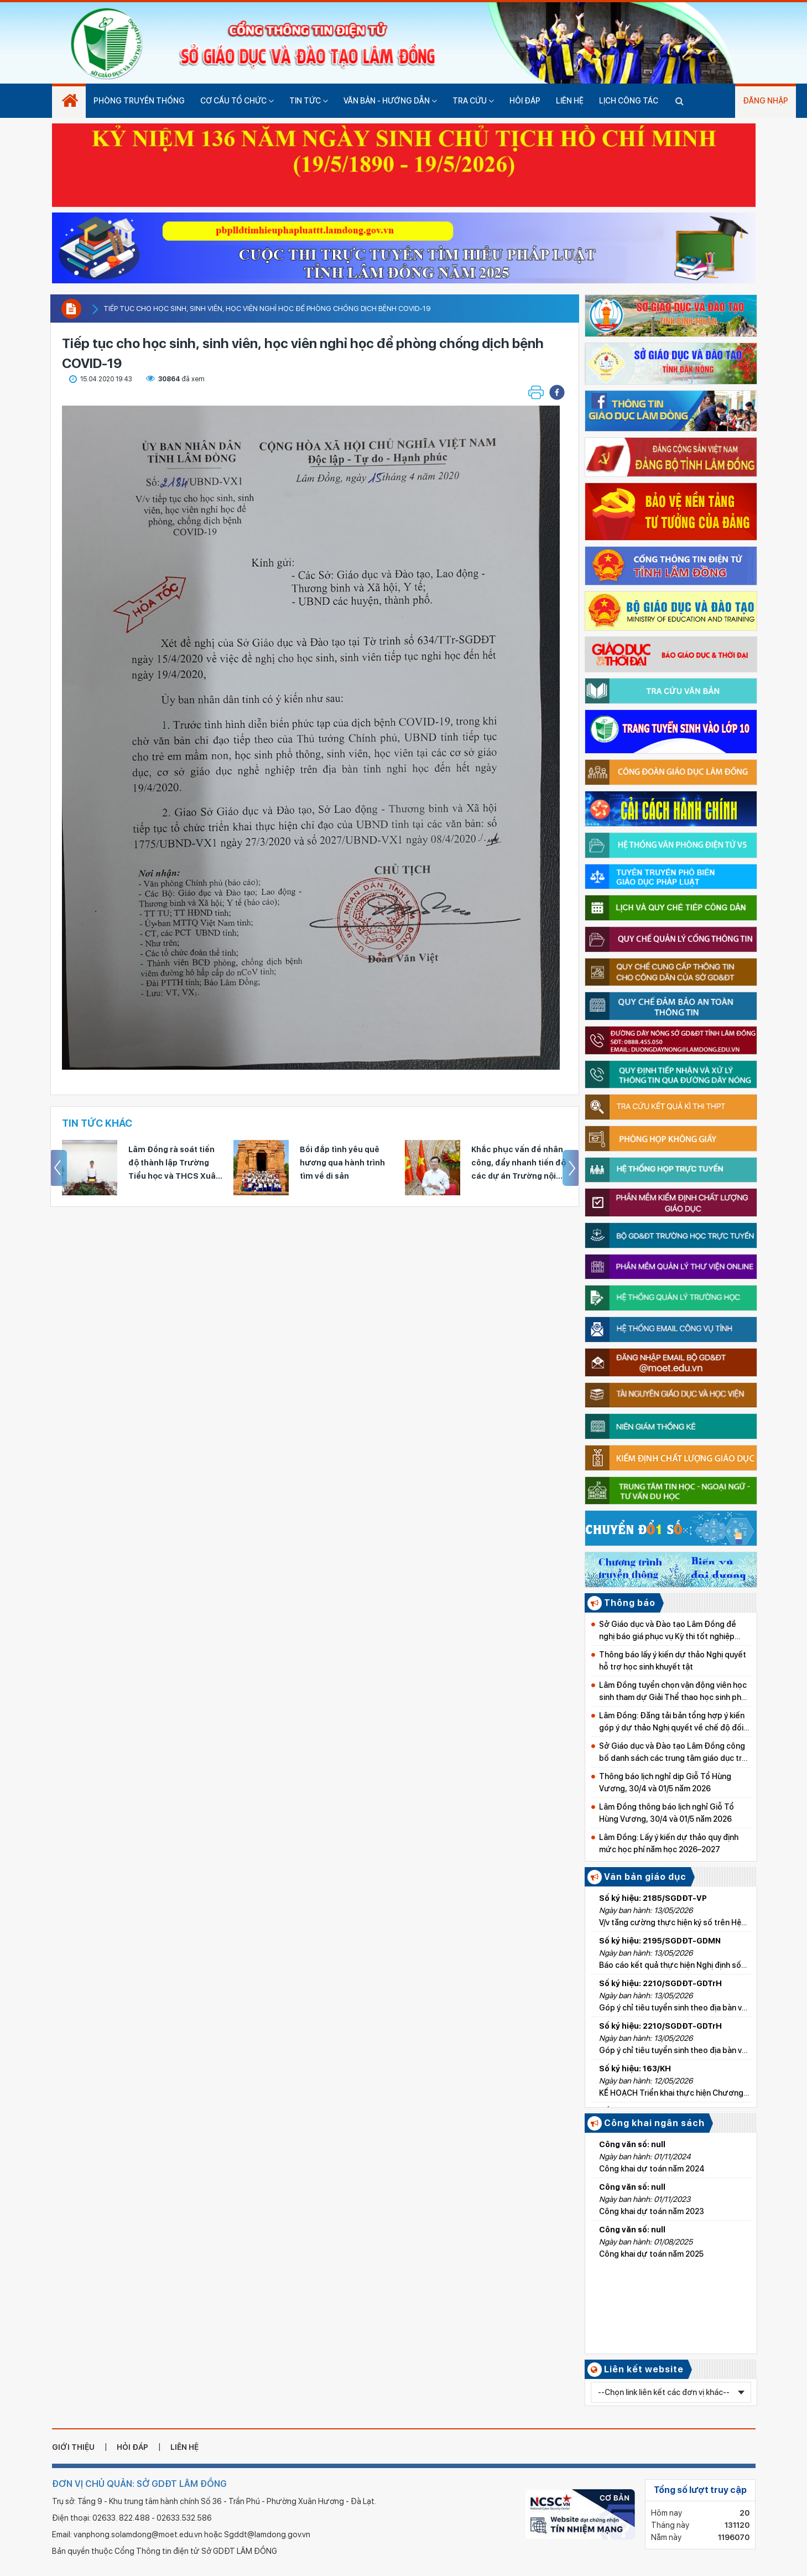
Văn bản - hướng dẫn (390, 100)
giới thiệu (73, 2447)
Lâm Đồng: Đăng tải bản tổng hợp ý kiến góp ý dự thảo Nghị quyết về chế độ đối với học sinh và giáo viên (671, 1722)
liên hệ (184, 2447)
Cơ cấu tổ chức (237, 100)
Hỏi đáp (524, 100)
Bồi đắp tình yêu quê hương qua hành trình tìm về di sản (513, 1162)
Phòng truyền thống (139, 100)
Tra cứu (473, 100)
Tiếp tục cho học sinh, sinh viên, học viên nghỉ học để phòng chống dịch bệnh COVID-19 (267, 308)
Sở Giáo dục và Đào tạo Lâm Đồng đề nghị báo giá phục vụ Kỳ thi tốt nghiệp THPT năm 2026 (667, 1631)
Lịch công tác (628, 100)
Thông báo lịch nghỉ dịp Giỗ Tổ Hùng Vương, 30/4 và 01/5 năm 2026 (665, 1782)
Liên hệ (570, 100)
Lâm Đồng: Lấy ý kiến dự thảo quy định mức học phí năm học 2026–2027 (668, 1843)
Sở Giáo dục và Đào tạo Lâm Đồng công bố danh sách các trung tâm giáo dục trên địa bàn (675, 1752)
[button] (557, 392)
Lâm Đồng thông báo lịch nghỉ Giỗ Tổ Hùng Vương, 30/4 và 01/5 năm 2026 (666, 1812)
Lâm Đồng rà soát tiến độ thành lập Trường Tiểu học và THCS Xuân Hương (346, 1164)
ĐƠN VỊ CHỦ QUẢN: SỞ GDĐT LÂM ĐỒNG (139, 2484)
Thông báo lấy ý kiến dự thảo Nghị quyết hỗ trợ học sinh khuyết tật (672, 1660)
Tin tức (308, 100)
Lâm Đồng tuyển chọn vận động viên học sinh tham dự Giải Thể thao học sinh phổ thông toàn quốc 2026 (673, 1692)
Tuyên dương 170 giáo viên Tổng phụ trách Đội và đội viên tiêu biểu (175, 1162)
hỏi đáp (132, 2447)
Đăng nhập (765, 100)
